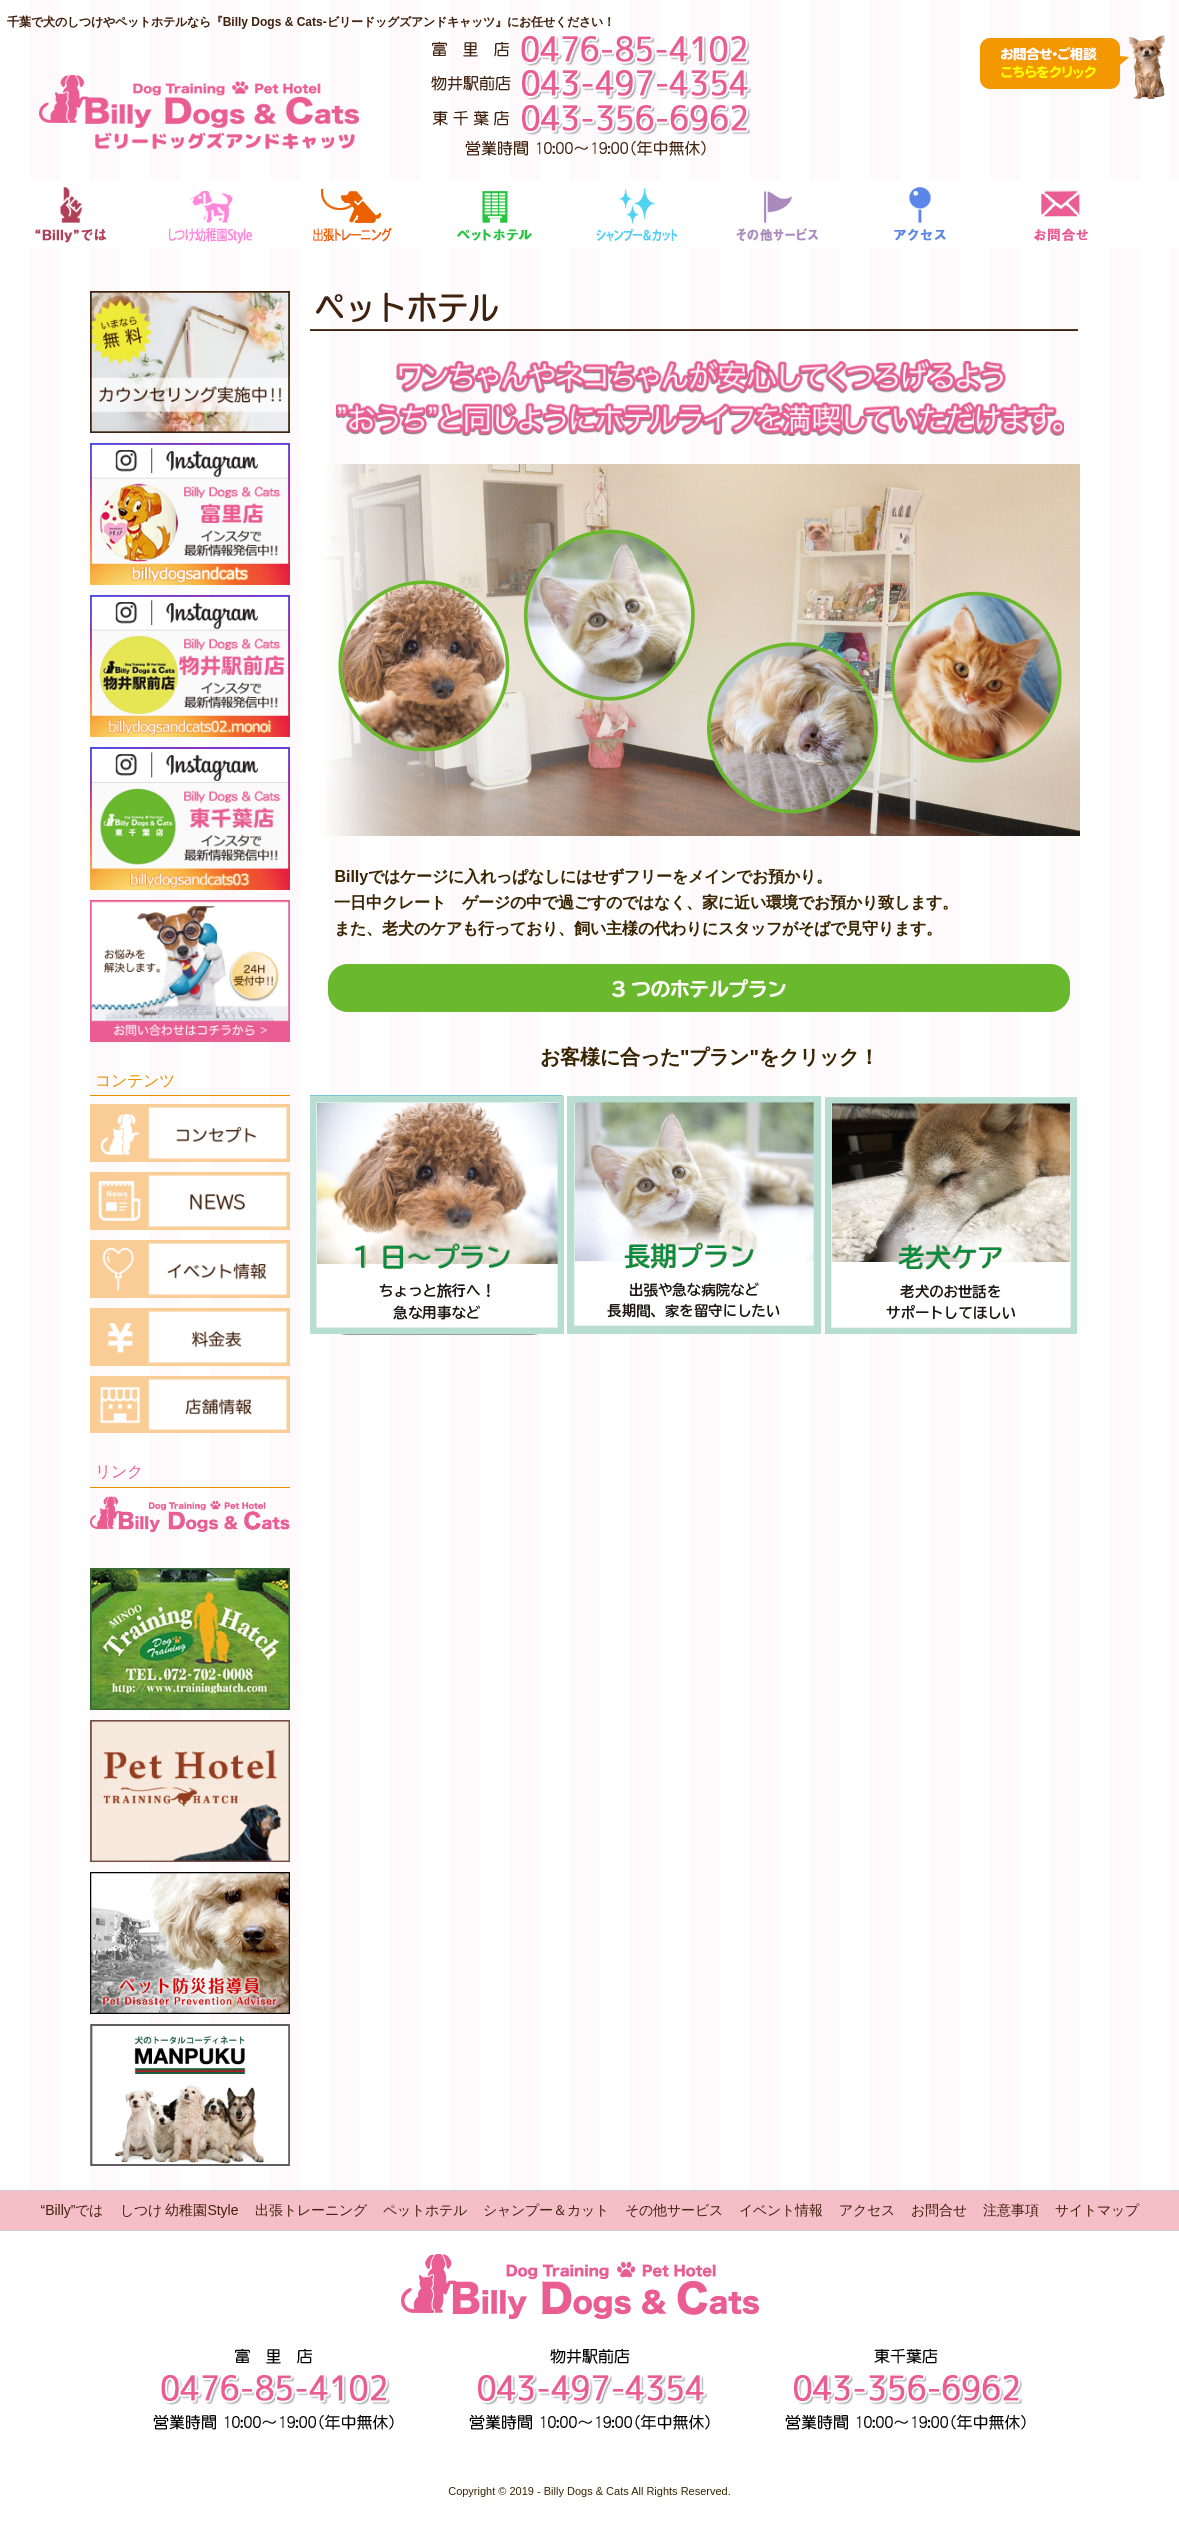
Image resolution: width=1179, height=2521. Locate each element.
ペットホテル (425, 2210)
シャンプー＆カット (546, 2210)
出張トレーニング (311, 2210)
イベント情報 (781, 2210)
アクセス (867, 2210)
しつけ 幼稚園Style (179, 2210)
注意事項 (1011, 2210)
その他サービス (674, 2210)
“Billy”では (72, 2210)
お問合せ (939, 2210)
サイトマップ (1097, 2210)
